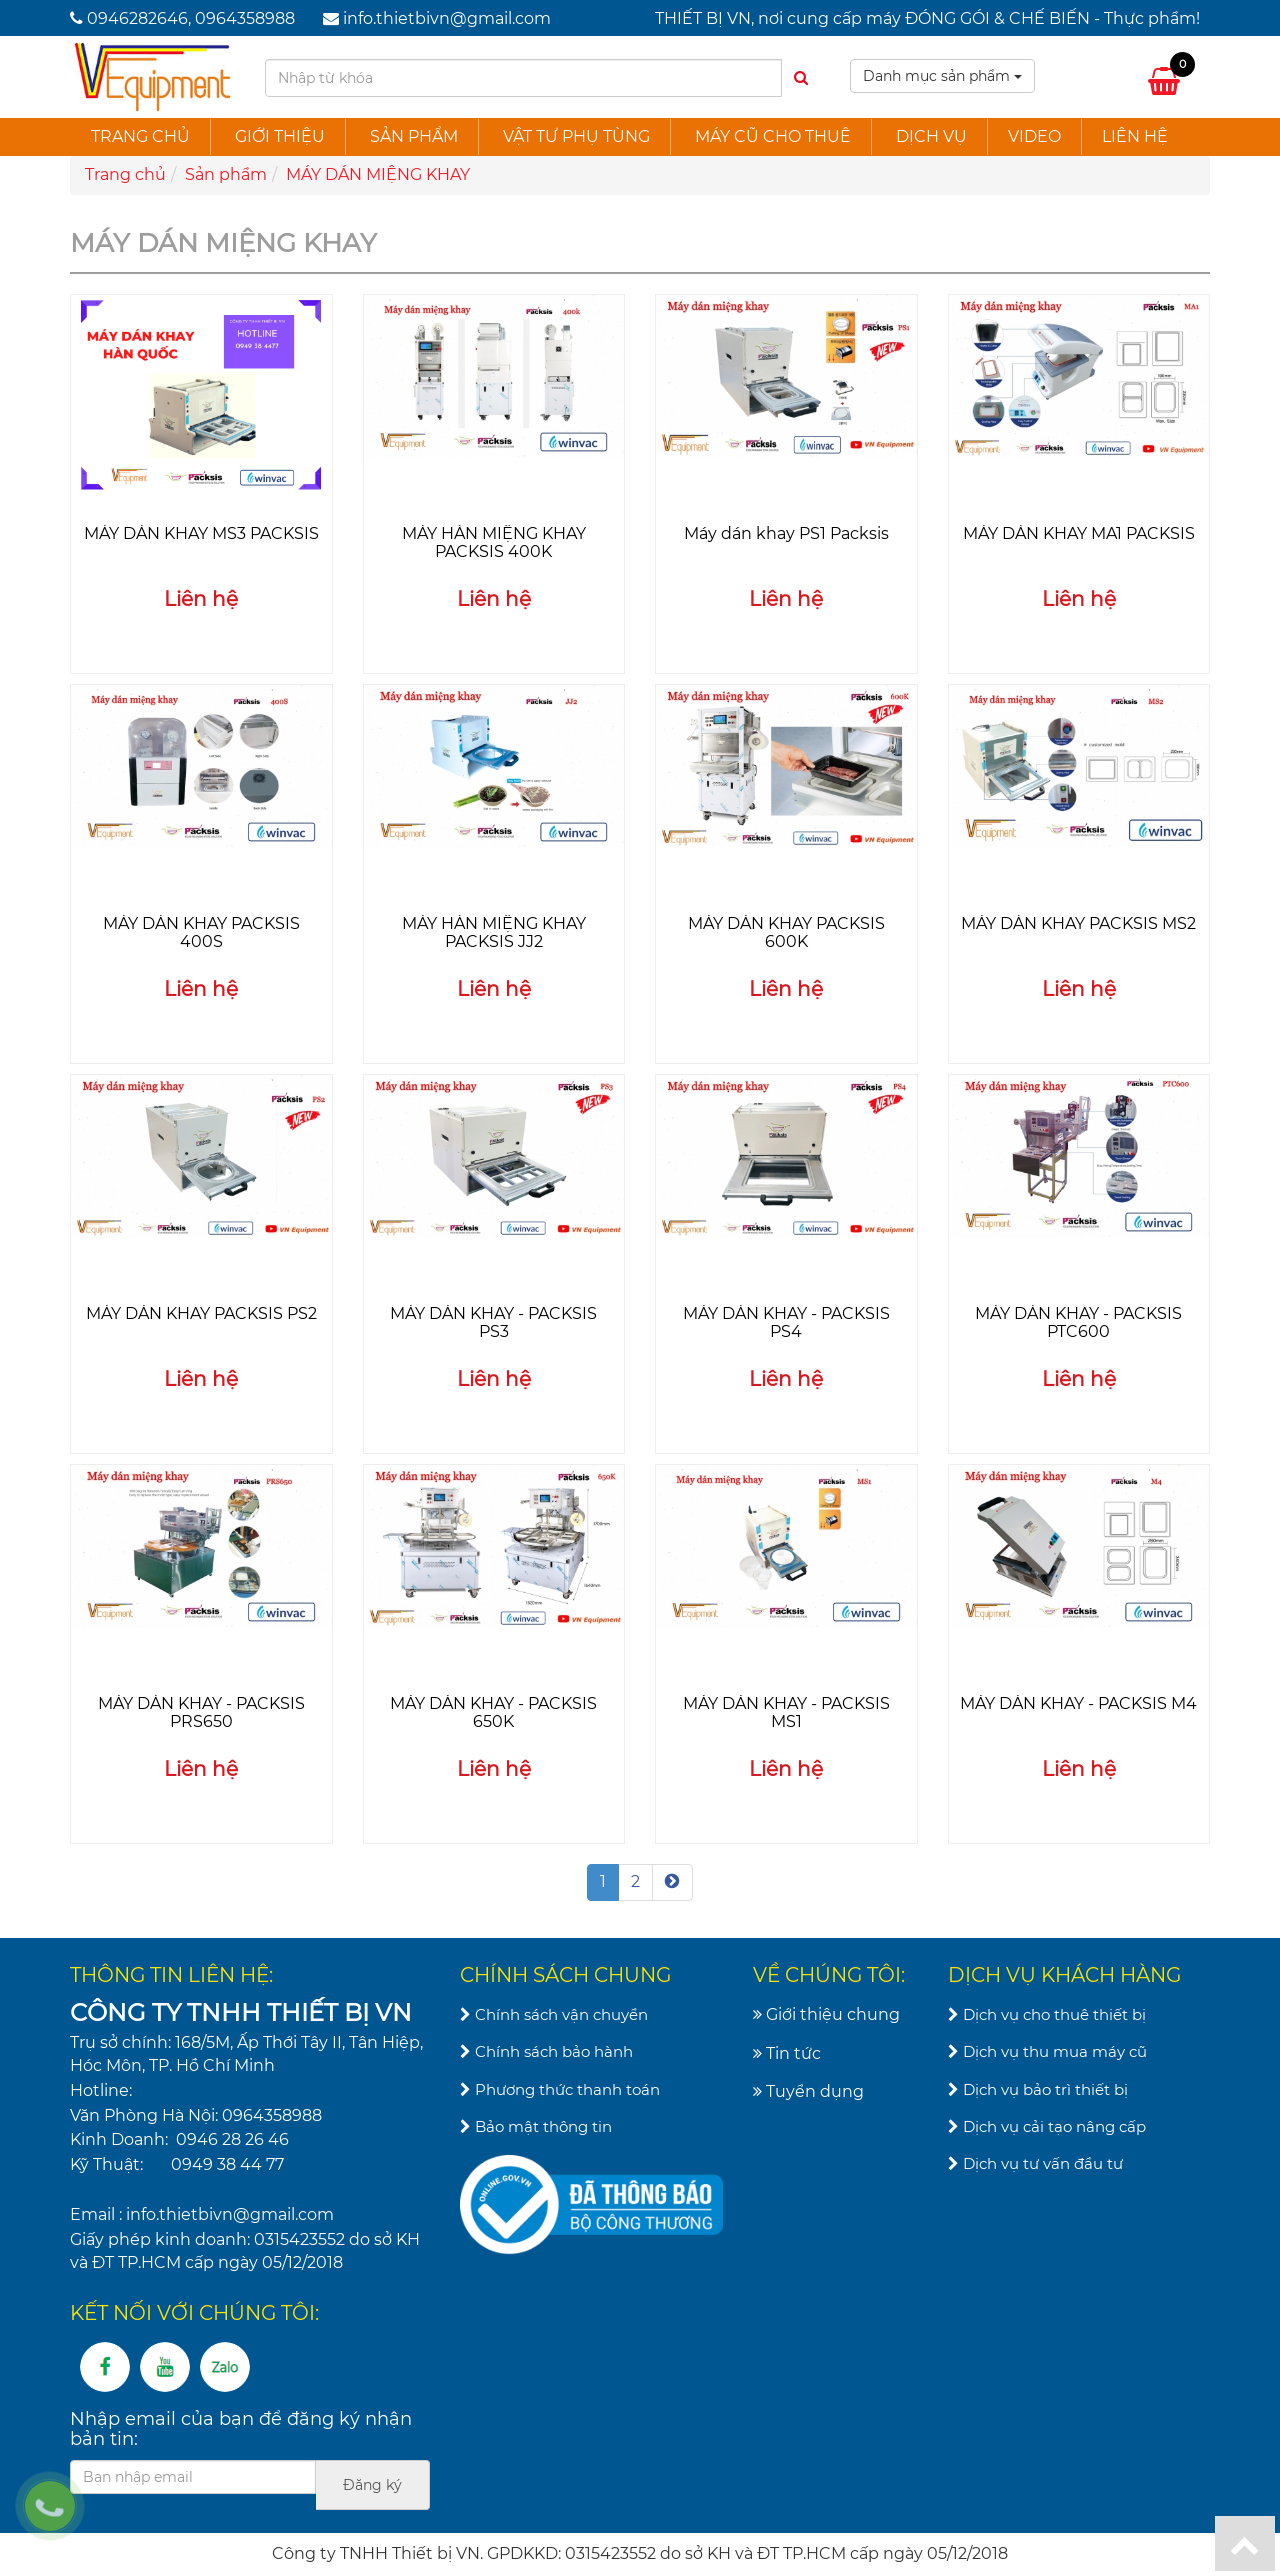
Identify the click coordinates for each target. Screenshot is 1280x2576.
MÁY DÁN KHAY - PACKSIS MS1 (786, 1712)
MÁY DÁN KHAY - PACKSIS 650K (493, 1712)
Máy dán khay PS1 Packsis (786, 533)
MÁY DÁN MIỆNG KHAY (378, 174)
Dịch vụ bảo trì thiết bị (1038, 2089)
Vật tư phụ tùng (576, 136)
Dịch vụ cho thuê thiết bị (1047, 2014)
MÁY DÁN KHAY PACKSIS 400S (201, 932)
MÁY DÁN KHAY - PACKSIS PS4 (786, 1322)
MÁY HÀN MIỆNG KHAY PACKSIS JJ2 (494, 932)
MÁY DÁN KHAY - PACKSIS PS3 (493, 1322)
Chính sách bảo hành (546, 2051)
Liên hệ (1135, 136)
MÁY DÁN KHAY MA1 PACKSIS (1079, 533)
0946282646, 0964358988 (191, 18)
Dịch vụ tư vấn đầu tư (1035, 2163)
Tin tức (787, 2053)
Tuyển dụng (808, 2091)
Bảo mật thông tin (536, 2126)
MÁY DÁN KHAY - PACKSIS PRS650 (201, 1712)
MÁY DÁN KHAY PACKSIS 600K (786, 932)
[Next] (672, 1882)
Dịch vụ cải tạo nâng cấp (1047, 2126)
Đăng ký (372, 2485)
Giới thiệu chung (826, 2014)
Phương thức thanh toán (560, 2089)
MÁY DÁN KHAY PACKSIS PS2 (201, 1313)
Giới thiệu (280, 136)
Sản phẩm (414, 136)
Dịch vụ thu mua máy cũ (1047, 2051)
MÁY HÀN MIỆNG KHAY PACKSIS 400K (494, 542)
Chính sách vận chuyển (554, 2014)
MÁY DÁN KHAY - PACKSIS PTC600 (1078, 1322)
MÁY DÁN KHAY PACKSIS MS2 (1078, 923)
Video (1034, 136)
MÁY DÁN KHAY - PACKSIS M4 (1078, 1703)
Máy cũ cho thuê (773, 136)
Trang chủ (140, 136)
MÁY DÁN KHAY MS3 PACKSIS (201, 533)
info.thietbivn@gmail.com (447, 18)
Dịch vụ (931, 136)
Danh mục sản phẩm (942, 76)
